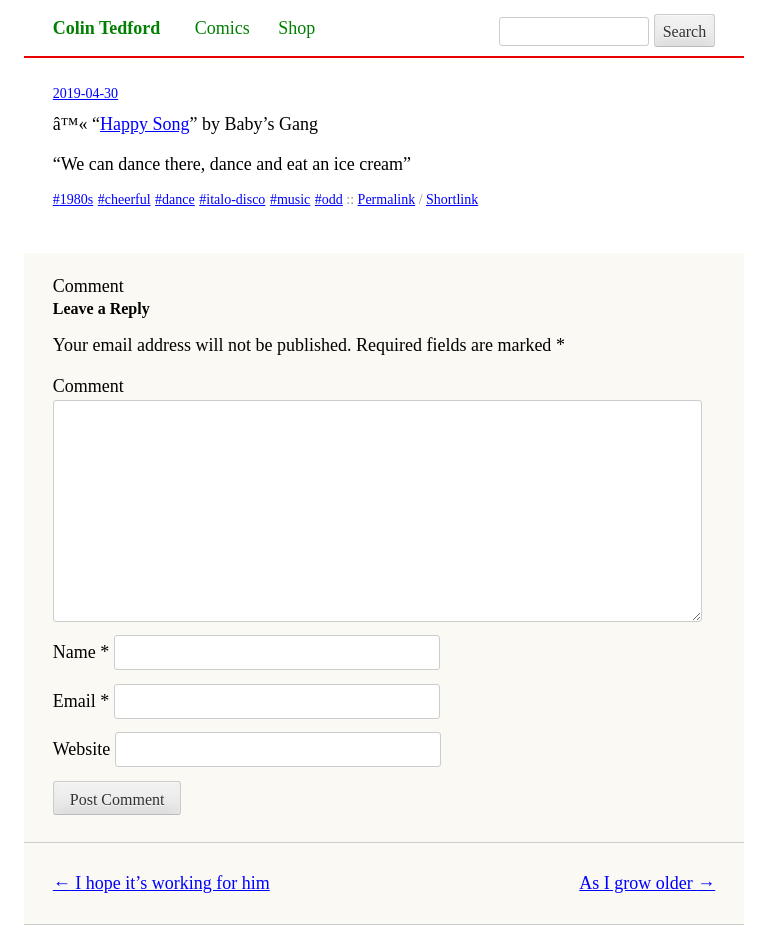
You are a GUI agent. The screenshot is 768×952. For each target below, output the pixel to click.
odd (332, 199)
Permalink (387, 199)
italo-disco (235, 199)
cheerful (128, 199)
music (293, 199)
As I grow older (647, 883)
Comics (222, 28)
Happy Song (145, 124)
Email (81, 701)
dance (178, 199)
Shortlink (452, 199)
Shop (296, 28)
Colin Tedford (107, 28)
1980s (76, 199)
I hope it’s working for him (161, 883)
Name (81, 652)
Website (82, 749)
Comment (88, 386)
